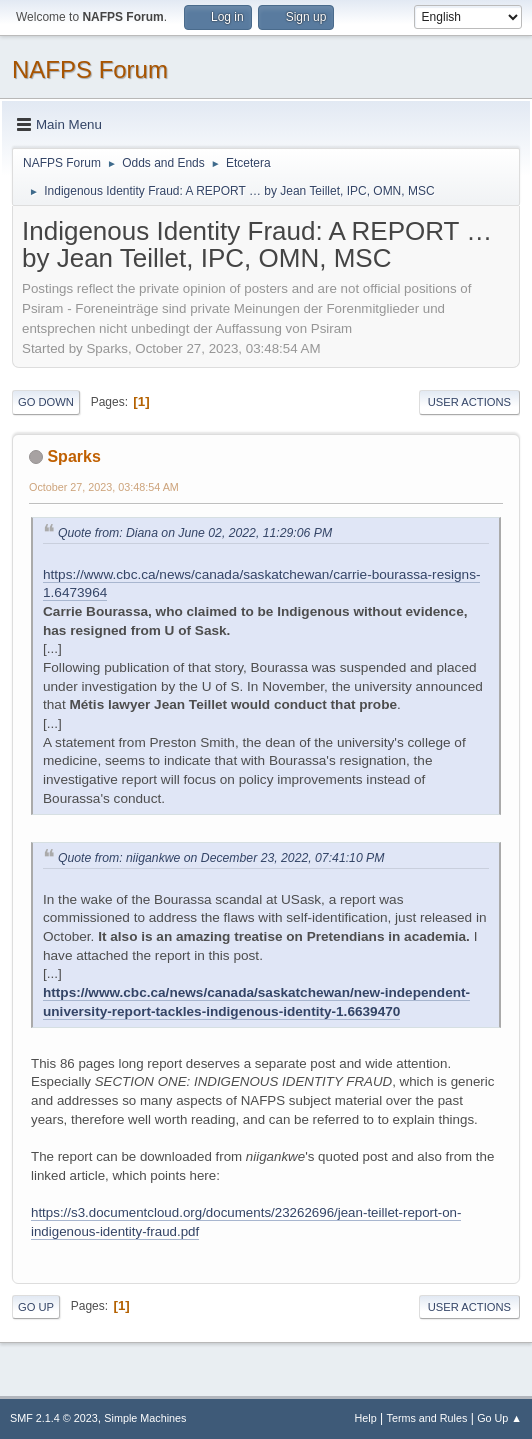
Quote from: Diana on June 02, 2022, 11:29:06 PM (195, 533)
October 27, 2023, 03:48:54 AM (104, 487)
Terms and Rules (427, 1418)
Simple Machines (145, 1418)
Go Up (36, 1307)
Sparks (73, 456)
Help (366, 1418)
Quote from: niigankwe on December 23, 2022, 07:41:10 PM (221, 858)
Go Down (46, 402)
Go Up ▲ (499, 1418)
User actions (469, 402)
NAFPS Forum (90, 69)
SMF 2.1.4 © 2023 (54, 1418)
